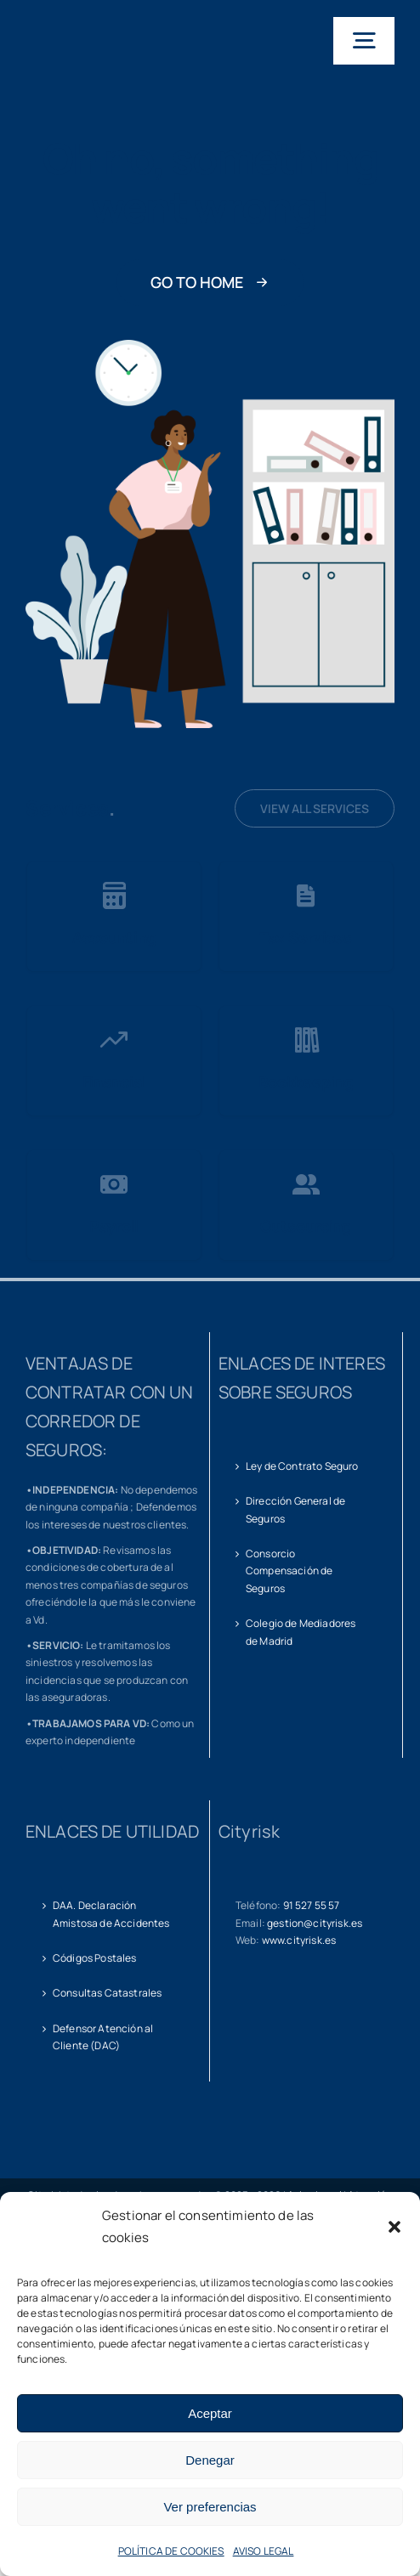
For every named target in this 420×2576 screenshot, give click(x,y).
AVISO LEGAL (263, 2551)
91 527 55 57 (311, 1905)
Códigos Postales (95, 1958)
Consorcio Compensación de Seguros (289, 1571)
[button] (394, 2226)
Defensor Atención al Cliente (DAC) (103, 2037)
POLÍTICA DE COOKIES (171, 2551)
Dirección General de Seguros (295, 1509)
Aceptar (210, 2413)
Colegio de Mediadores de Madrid (300, 1631)
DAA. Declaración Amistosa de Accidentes (111, 1913)
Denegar (210, 2460)
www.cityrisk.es (299, 1940)
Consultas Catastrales (107, 1993)
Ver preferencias (209, 2507)
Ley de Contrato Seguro (302, 1466)
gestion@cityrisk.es (314, 1923)
